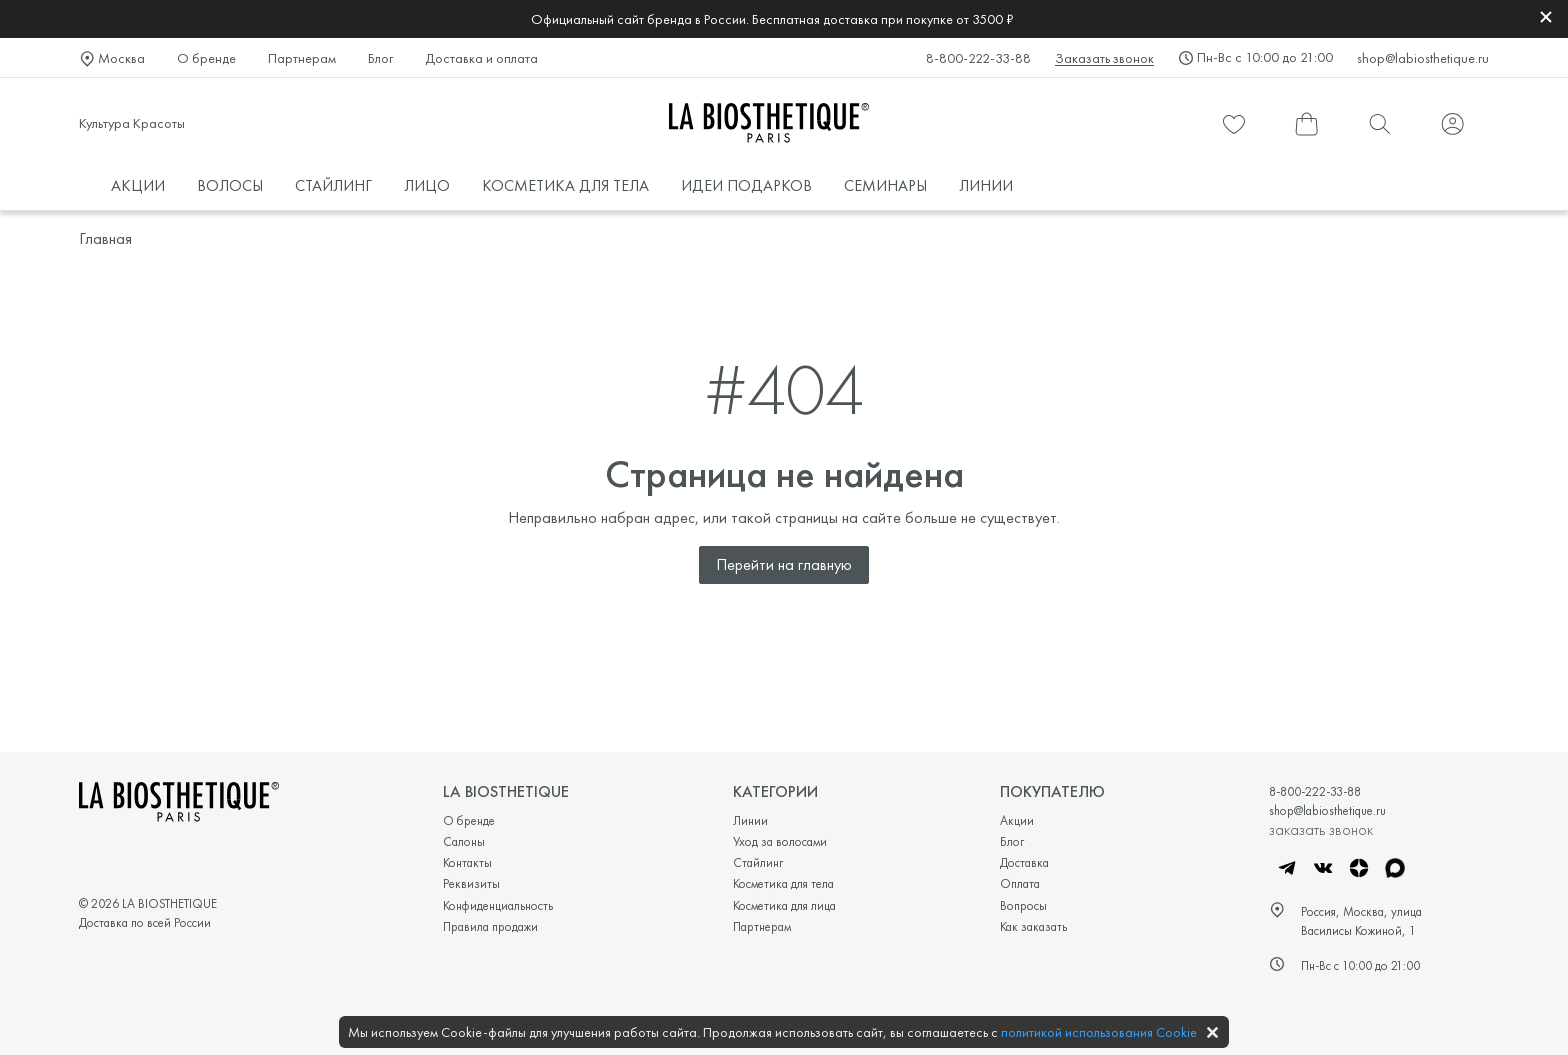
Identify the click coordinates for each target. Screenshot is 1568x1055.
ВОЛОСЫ (230, 185)
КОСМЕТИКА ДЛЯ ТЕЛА (565, 185)
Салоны (464, 841)
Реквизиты (471, 883)
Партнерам (302, 58)
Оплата (1020, 883)
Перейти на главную (784, 564)
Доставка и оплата (481, 58)
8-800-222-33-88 (978, 58)
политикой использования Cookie (1099, 1032)
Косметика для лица (784, 905)
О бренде (206, 58)
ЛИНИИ (986, 185)
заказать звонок (1321, 829)
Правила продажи (490, 926)
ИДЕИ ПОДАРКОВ (746, 185)
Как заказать (1033, 926)
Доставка (1024, 862)
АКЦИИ (138, 185)
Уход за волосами (780, 841)
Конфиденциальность (498, 905)
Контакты (467, 862)
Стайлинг (758, 862)
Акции (1017, 820)
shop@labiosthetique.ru (1423, 58)
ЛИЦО (427, 185)
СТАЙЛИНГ (333, 185)
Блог (380, 58)
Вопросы (1023, 905)
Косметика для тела (783, 883)
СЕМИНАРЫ (885, 185)
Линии (750, 820)
